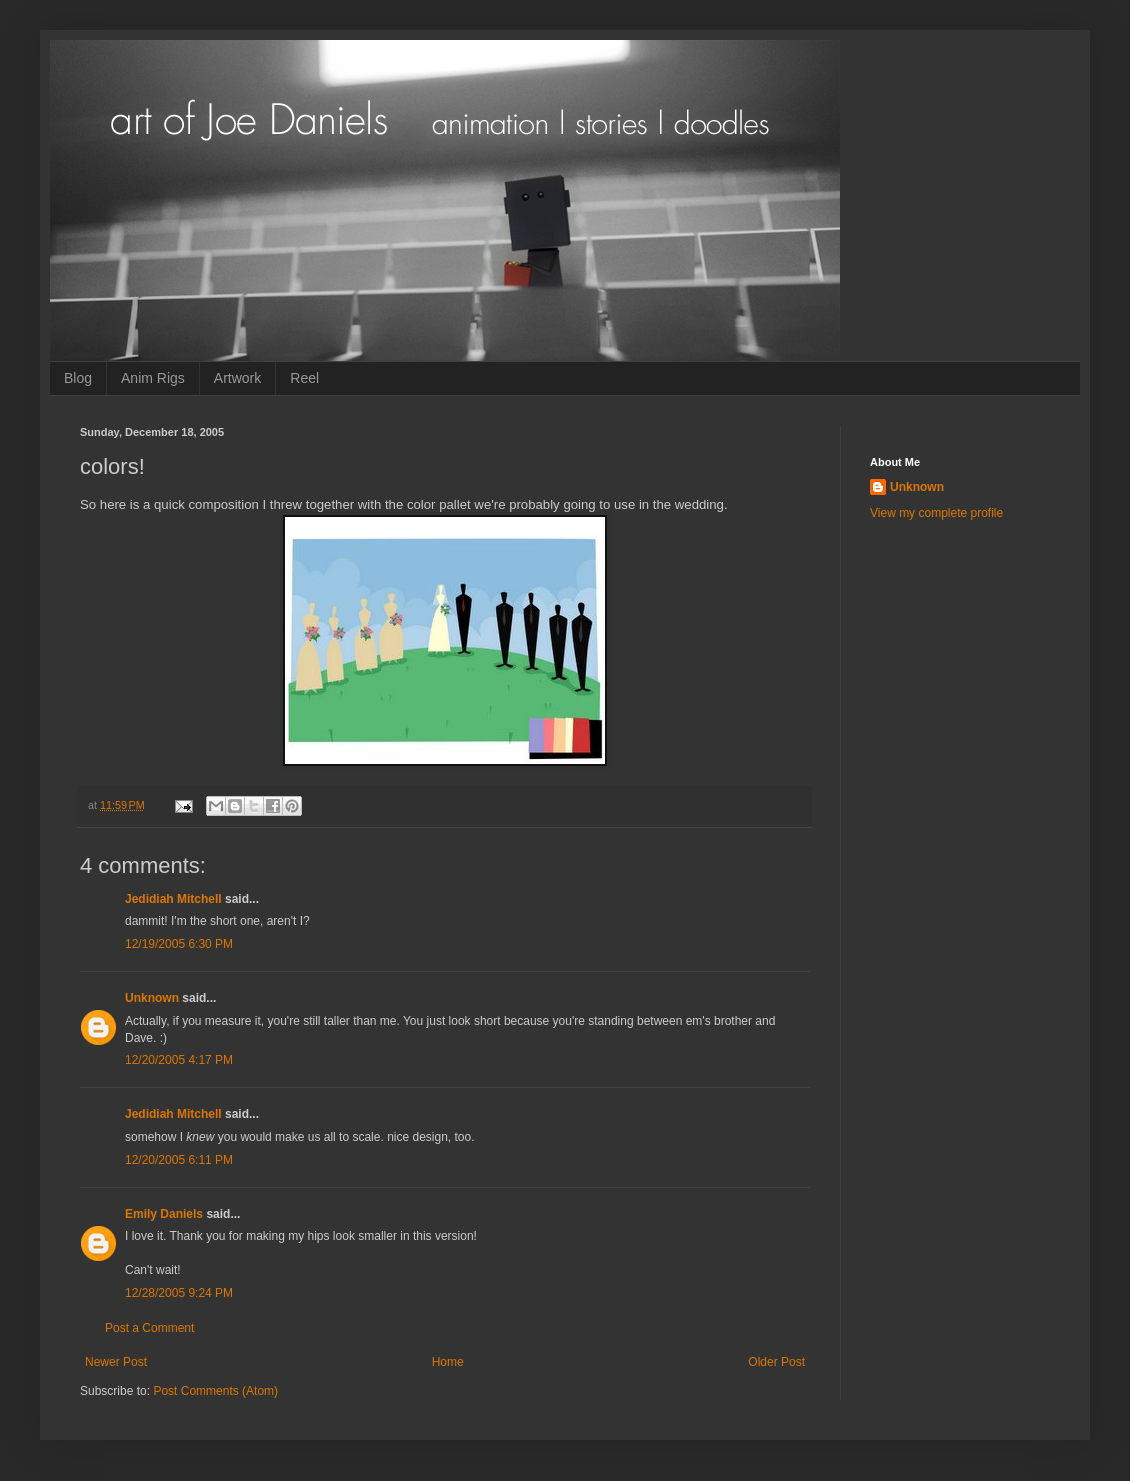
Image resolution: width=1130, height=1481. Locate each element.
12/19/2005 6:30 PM (179, 944)
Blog (78, 378)
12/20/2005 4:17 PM (179, 1060)
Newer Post (116, 1362)
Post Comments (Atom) (215, 1391)
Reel (304, 378)
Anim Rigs (153, 378)
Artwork (237, 378)
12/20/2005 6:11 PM (179, 1160)
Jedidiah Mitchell (173, 899)
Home (448, 1362)
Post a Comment (149, 1328)
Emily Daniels (164, 1214)
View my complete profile (936, 513)
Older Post (776, 1362)
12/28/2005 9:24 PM (179, 1293)
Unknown (152, 998)
